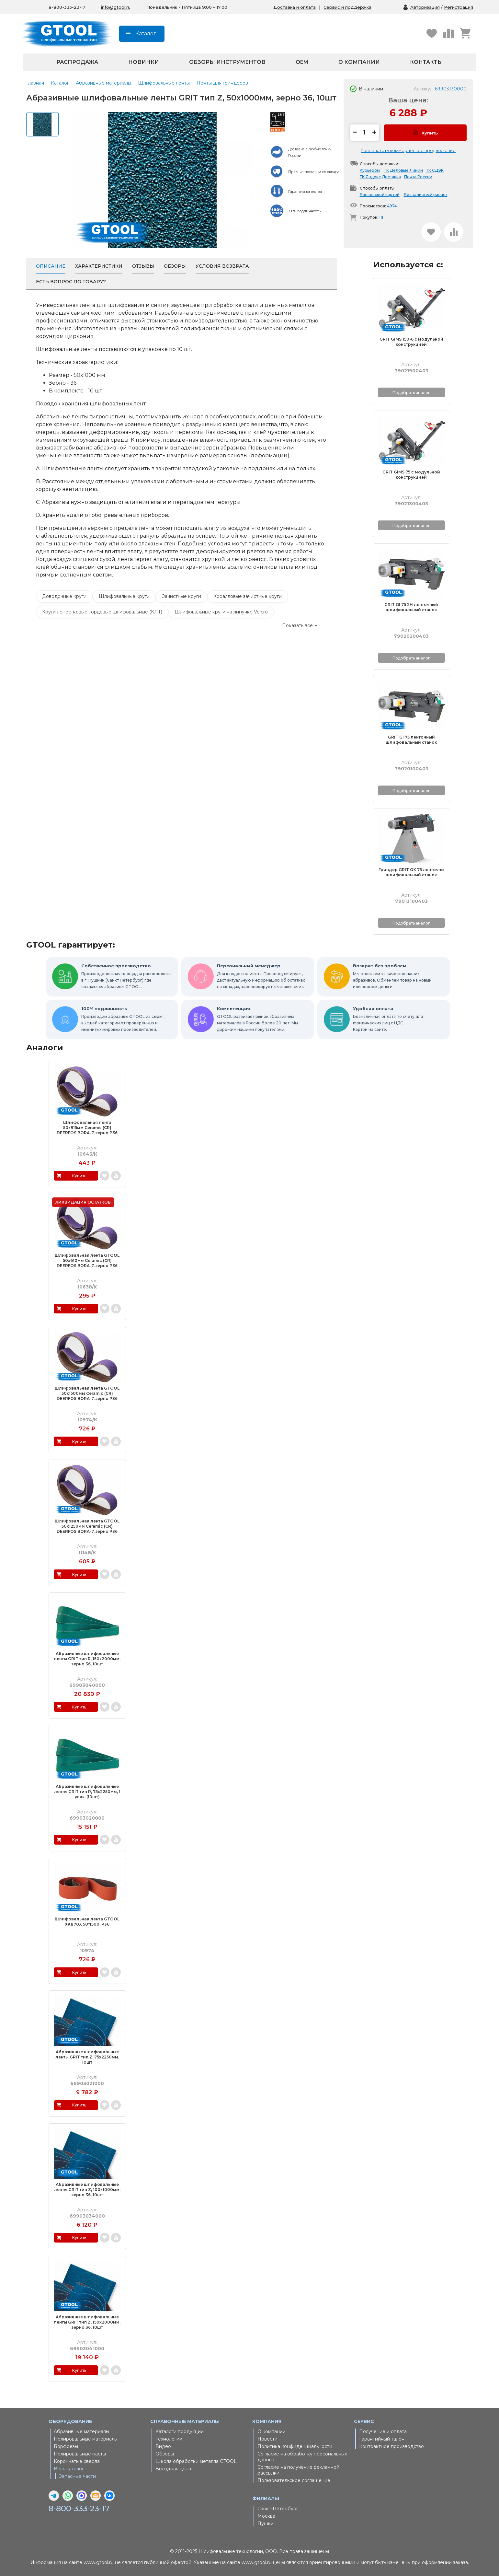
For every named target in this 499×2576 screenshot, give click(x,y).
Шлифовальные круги (124, 596)
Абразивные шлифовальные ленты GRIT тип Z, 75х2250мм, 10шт (87, 2057)
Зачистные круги (181, 596)
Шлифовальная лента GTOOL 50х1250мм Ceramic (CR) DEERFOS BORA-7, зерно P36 (87, 1526)
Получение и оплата (383, 2431)
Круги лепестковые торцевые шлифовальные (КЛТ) (102, 612)
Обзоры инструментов (227, 62)
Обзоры (164, 2454)
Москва (266, 2516)
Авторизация (425, 7)
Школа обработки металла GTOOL (196, 2461)
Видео (163, 2446)
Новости (267, 2439)
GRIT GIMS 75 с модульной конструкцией (411, 475)
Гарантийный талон (381, 2439)
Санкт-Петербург (277, 2509)
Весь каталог (69, 2469)
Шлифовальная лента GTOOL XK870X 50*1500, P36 (87, 1922)
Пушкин (267, 2523)
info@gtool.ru (115, 7)
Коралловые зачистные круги (247, 596)
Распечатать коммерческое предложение (408, 150)
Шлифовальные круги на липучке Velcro (221, 612)
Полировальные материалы (86, 2439)
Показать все (297, 625)
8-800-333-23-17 (79, 2508)
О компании (359, 62)
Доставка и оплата (294, 7)
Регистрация (458, 7)
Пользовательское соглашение (293, 2480)
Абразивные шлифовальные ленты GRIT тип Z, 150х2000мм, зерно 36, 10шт (87, 2322)
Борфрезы (66, 2446)
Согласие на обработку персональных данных (302, 2457)
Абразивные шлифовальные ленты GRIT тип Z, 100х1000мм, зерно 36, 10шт (87, 2189)
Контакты (426, 62)
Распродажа (77, 62)
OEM (302, 62)
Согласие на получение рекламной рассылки (298, 2470)
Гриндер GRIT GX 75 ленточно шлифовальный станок (411, 872)
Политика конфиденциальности (294, 2446)
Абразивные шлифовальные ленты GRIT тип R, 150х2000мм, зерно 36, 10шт (87, 1658)
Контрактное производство (391, 2446)
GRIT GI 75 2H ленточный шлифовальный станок (411, 607)
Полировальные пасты (80, 2454)
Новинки (143, 62)
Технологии (168, 2439)
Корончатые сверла (77, 2461)
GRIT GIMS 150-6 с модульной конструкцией (411, 342)
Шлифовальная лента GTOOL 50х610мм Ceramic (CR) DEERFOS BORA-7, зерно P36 (87, 1260)
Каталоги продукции (179, 2431)
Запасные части (77, 2476)
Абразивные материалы (81, 2431)
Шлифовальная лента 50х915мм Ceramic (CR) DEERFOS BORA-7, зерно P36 (87, 1127)
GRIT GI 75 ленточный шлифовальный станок (411, 740)
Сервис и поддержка (347, 7)
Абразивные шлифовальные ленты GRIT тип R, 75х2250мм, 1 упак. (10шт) (87, 1791)
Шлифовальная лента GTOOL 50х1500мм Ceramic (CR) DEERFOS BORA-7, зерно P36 (87, 1393)
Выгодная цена (173, 2469)
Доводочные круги (64, 596)
